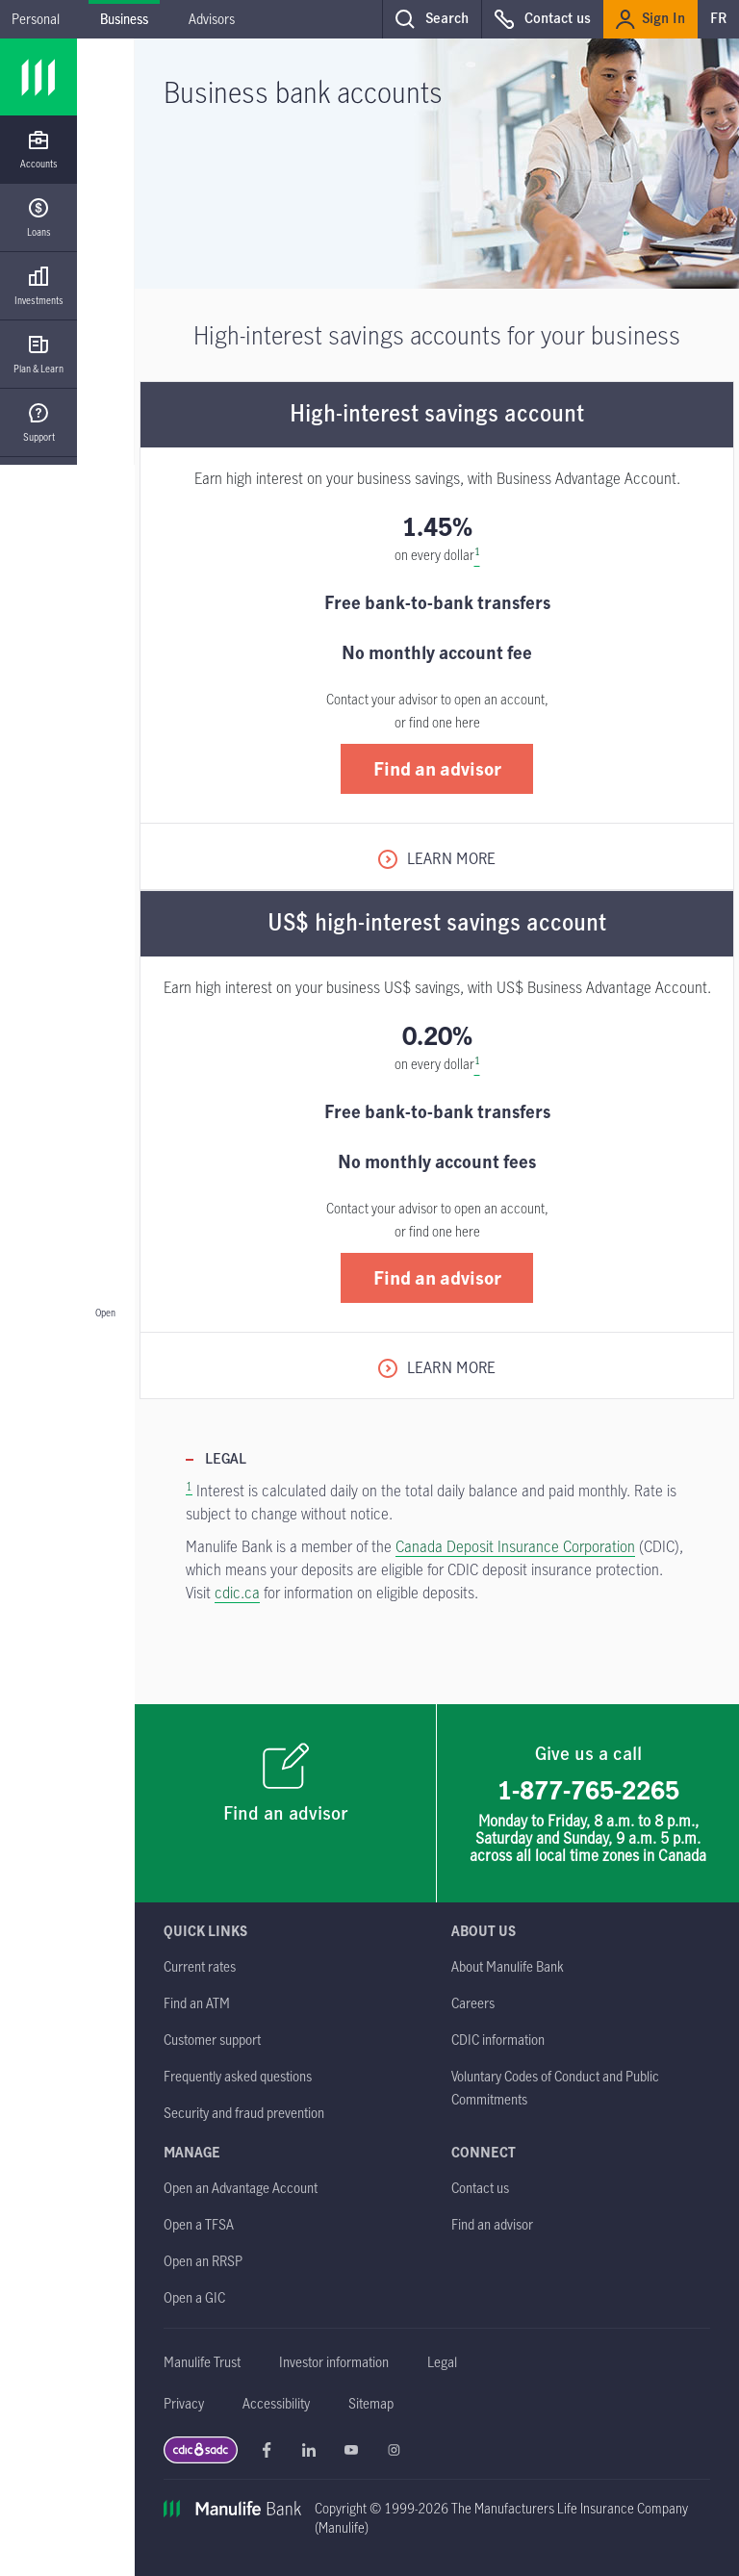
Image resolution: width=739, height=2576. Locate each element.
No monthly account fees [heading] (437, 1161)
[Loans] (38, 218)
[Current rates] (200, 1966)
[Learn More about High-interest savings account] (437, 858)
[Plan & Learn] (38, 354)
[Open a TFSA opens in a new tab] (199, 2224)
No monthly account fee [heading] (437, 652)
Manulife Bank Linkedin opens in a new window (309, 2450)
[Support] (38, 423)
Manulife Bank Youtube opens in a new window (351, 2450)
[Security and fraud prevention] (244, 2113)
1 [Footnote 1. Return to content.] (189, 1485)
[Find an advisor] (286, 1803)
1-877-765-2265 (588, 1789)
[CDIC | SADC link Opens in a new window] (201, 2454)
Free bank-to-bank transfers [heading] (437, 602)
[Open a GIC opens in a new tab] (194, 2297)
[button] (431, 19)
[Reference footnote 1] (477, 555)
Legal (225, 1460)
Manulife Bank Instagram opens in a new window (393, 2450)
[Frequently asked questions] (238, 2076)
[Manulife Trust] (202, 2362)
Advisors (212, 19)
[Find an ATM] (197, 2003)
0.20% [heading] (437, 1035)
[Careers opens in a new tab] (473, 2003)
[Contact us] (480, 2188)
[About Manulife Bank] (507, 1966)
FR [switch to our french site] (718, 19)
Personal (36, 19)
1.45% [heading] (437, 526)
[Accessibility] (276, 2403)
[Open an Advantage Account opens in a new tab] (241, 2188)
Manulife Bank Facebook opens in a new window (266, 2450)
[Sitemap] (371, 2403)
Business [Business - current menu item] (124, 19)
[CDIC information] (498, 2039)
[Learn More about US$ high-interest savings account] (437, 1367)
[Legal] (442, 2362)
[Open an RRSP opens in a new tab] (203, 2261)
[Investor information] (334, 2362)
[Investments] (38, 286)
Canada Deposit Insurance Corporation (515, 1546)
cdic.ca (237, 1592)
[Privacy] (184, 2403)
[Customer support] (212, 2039)
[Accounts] (38, 149)
